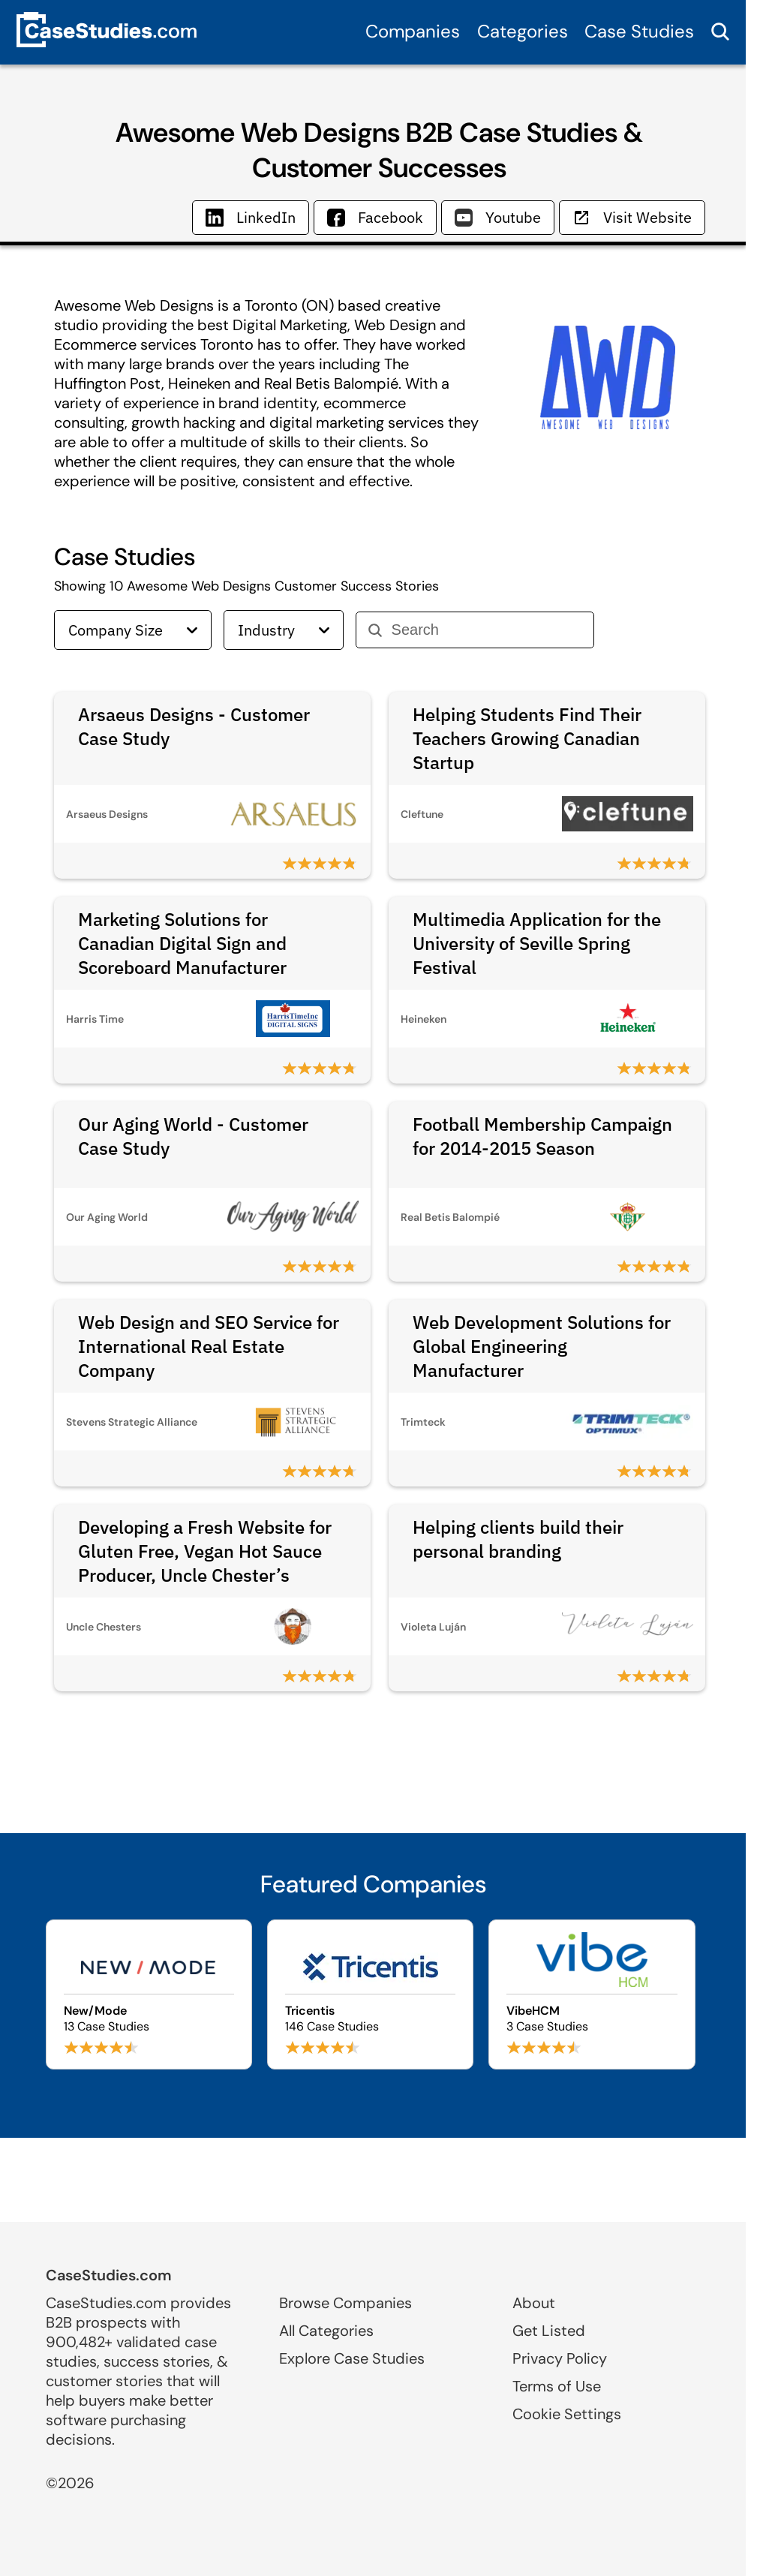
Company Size (132, 630)
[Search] (486, 630)
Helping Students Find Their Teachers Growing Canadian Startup (527, 738)
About (533, 2303)
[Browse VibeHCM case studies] (591, 1994)
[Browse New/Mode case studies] (149, 1994)
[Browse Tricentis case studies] (370, 1994)
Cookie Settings (566, 2414)
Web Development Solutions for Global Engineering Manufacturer (542, 1346)
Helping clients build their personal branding (518, 1539)
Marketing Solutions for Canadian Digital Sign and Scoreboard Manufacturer (182, 943)
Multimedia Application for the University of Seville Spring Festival (537, 943)
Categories (522, 31)
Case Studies (639, 31)
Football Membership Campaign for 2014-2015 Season (542, 1136)
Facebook (375, 217)
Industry (283, 630)
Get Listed (548, 2330)
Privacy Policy (559, 2358)
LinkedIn (251, 217)
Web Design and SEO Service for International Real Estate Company (208, 1346)
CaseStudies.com (109, 2275)
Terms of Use (556, 2386)
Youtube (498, 217)
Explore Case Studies (352, 2358)
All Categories (326, 2330)
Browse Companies (345, 2303)
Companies (412, 31)
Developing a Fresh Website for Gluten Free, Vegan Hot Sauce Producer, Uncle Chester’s (205, 1551)
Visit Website (632, 217)
